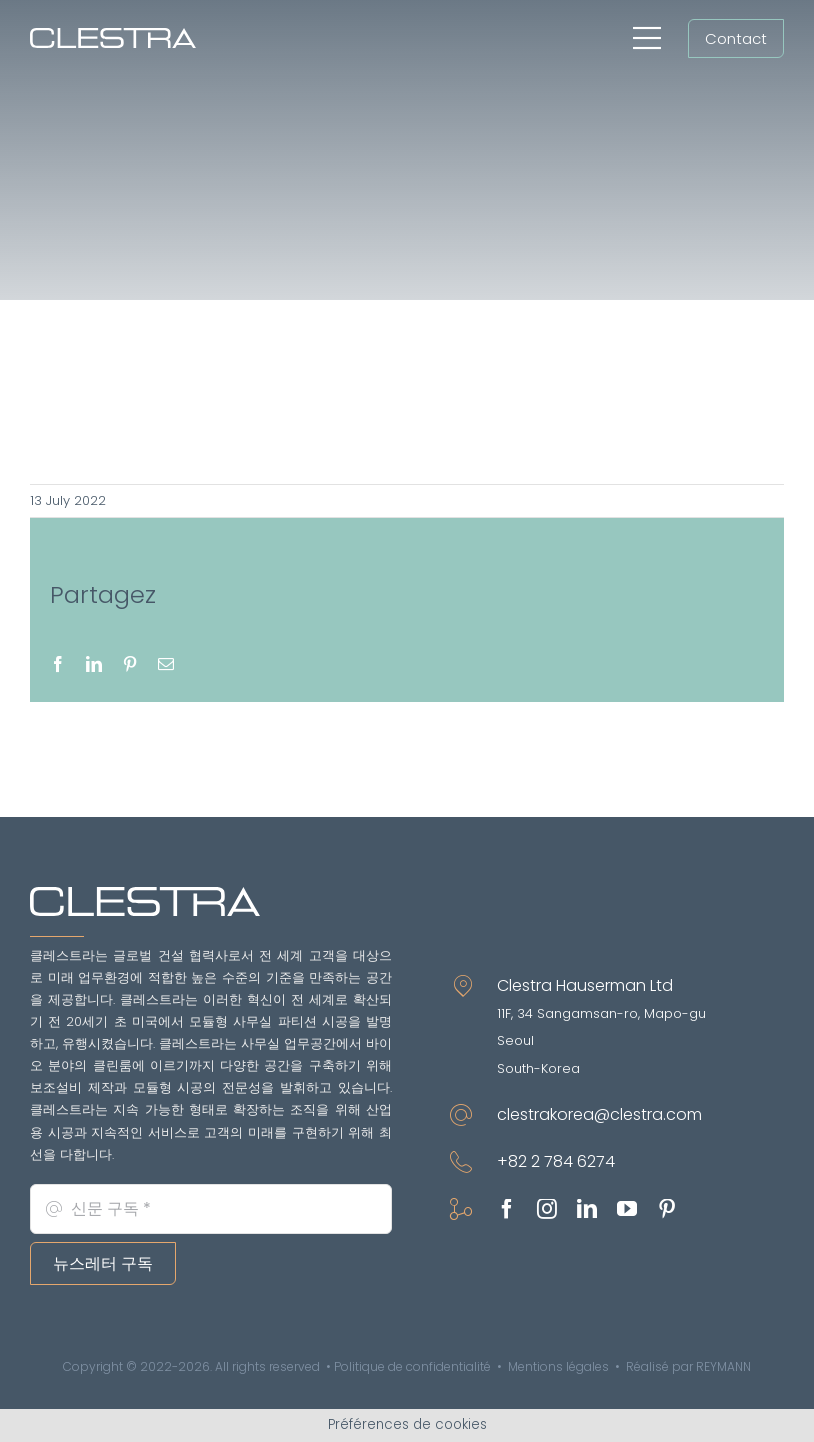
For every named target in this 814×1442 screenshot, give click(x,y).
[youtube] (627, 1209)
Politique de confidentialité (412, 1366)
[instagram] (547, 1209)
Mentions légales (558, 1366)
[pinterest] (667, 1209)
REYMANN (723, 1366)
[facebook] (507, 1209)
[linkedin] (587, 1209)
